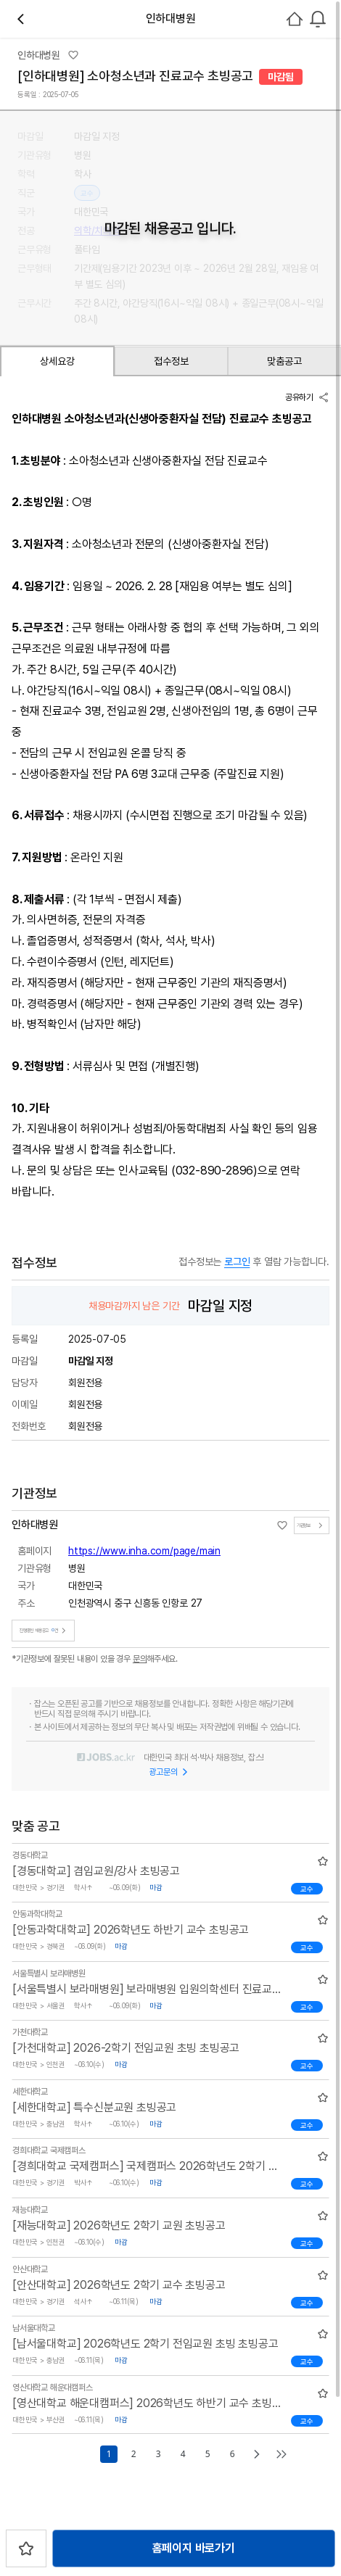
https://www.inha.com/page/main (144, 1551)
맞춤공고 (284, 361)
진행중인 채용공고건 (45, 1630)
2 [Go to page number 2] (133, 2454)
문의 (140, 1659)
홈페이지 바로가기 (193, 2548)
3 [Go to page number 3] (158, 2454)
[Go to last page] (281, 2454)
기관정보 (311, 1525)
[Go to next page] (257, 2454)
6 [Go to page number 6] (232, 2454)
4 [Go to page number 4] (183, 2454)
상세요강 (57, 361)
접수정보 (171, 361)
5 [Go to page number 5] (207, 2454)
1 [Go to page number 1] (109, 2454)
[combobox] (317, 19)
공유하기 (307, 397)
